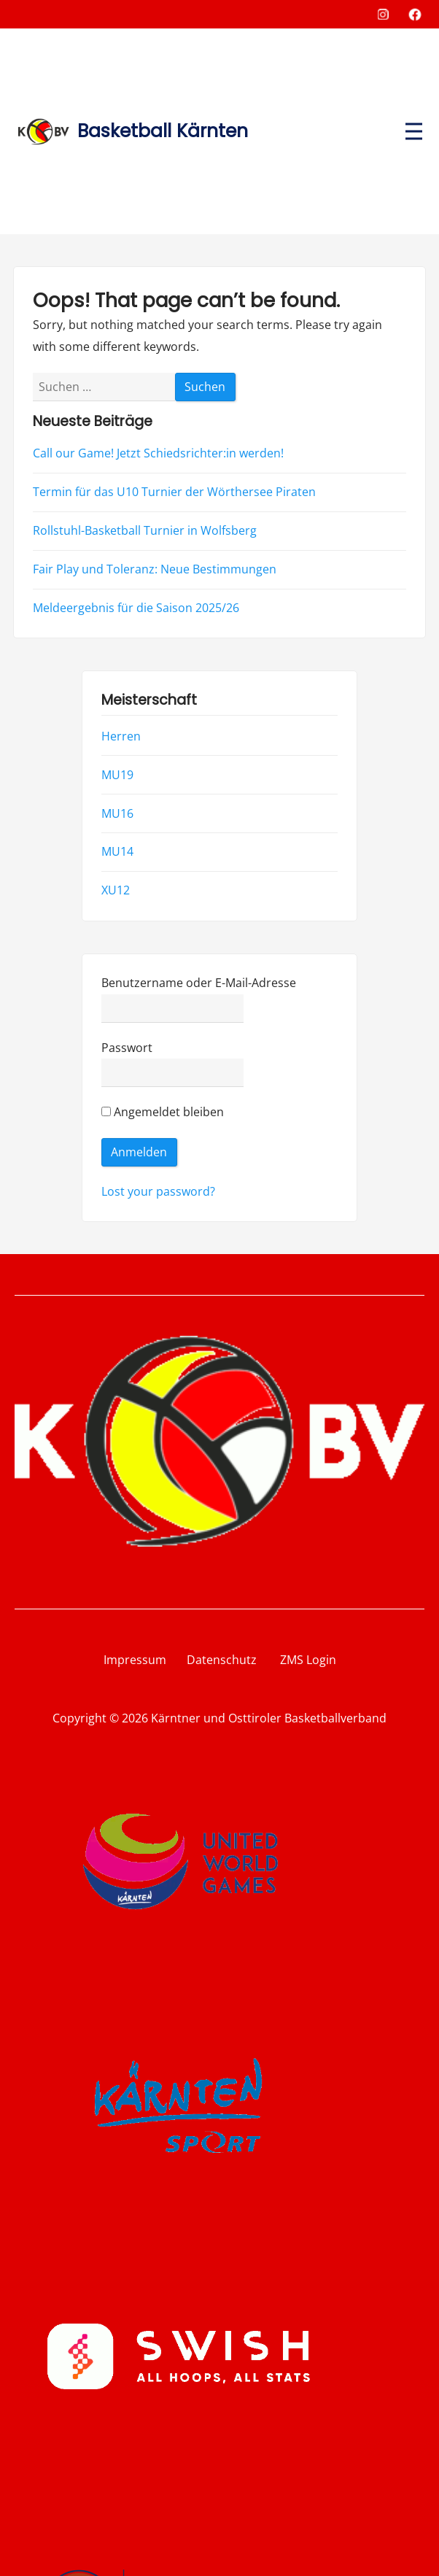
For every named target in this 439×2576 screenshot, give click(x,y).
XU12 (115, 891)
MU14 (117, 852)
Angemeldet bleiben (162, 1113)
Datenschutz (222, 1660)
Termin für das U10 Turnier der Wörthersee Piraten (174, 492)
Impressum (135, 1660)
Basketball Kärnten (162, 131)
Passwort (126, 1048)
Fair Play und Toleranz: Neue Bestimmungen (154, 569)
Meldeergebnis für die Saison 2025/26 (136, 608)
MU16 (117, 813)
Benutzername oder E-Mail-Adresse (198, 983)
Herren (121, 736)
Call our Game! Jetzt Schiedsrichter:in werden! (158, 453)
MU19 (117, 775)
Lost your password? (158, 1191)
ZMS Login (298, 1660)
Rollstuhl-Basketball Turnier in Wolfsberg (145, 530)
